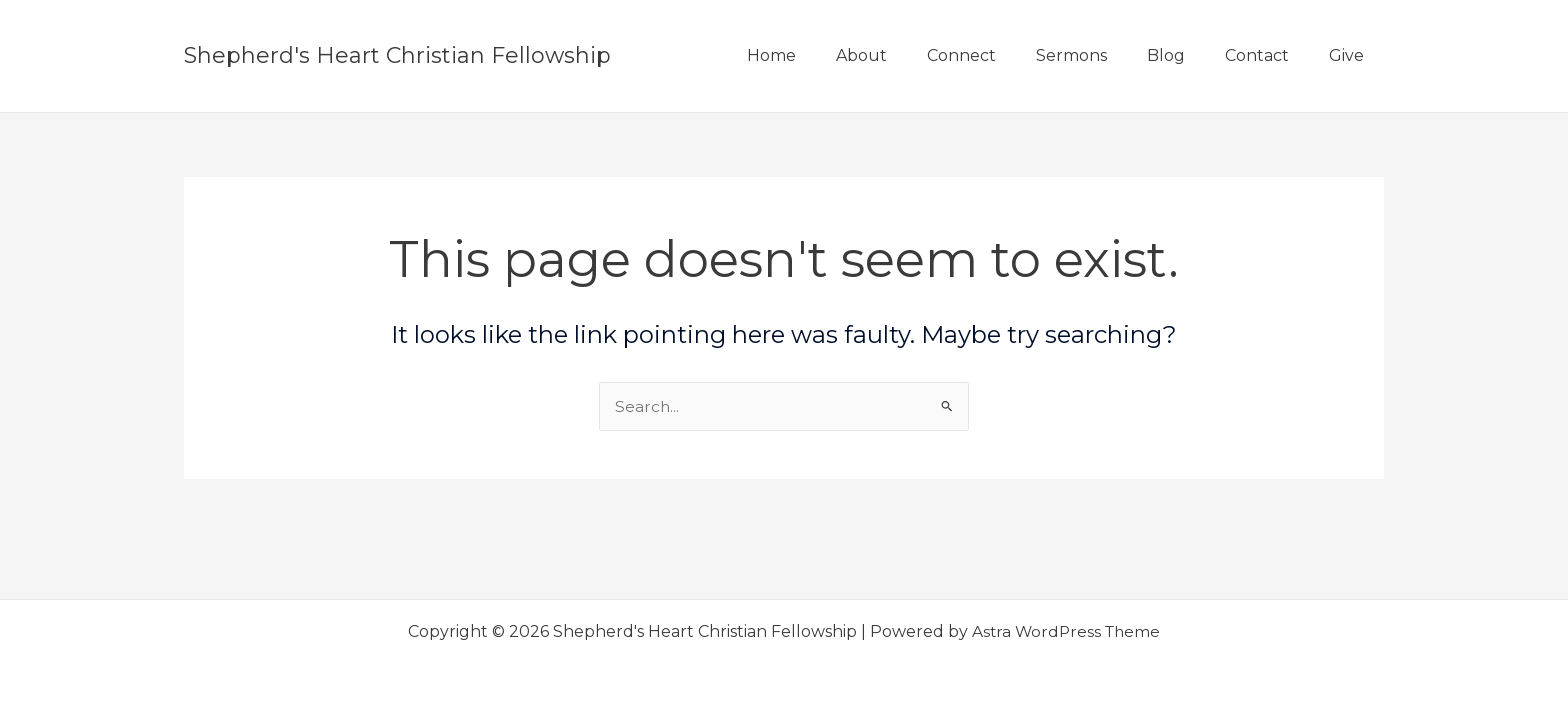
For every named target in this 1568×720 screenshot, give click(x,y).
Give (1350, 55)
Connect (997, 55)
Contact (1269, 55)
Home (823, 55)
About (905, 55)
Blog (1186, 55)
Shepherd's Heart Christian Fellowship (397, 55)
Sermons (1099, 55)
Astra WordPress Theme (1066, 631)
